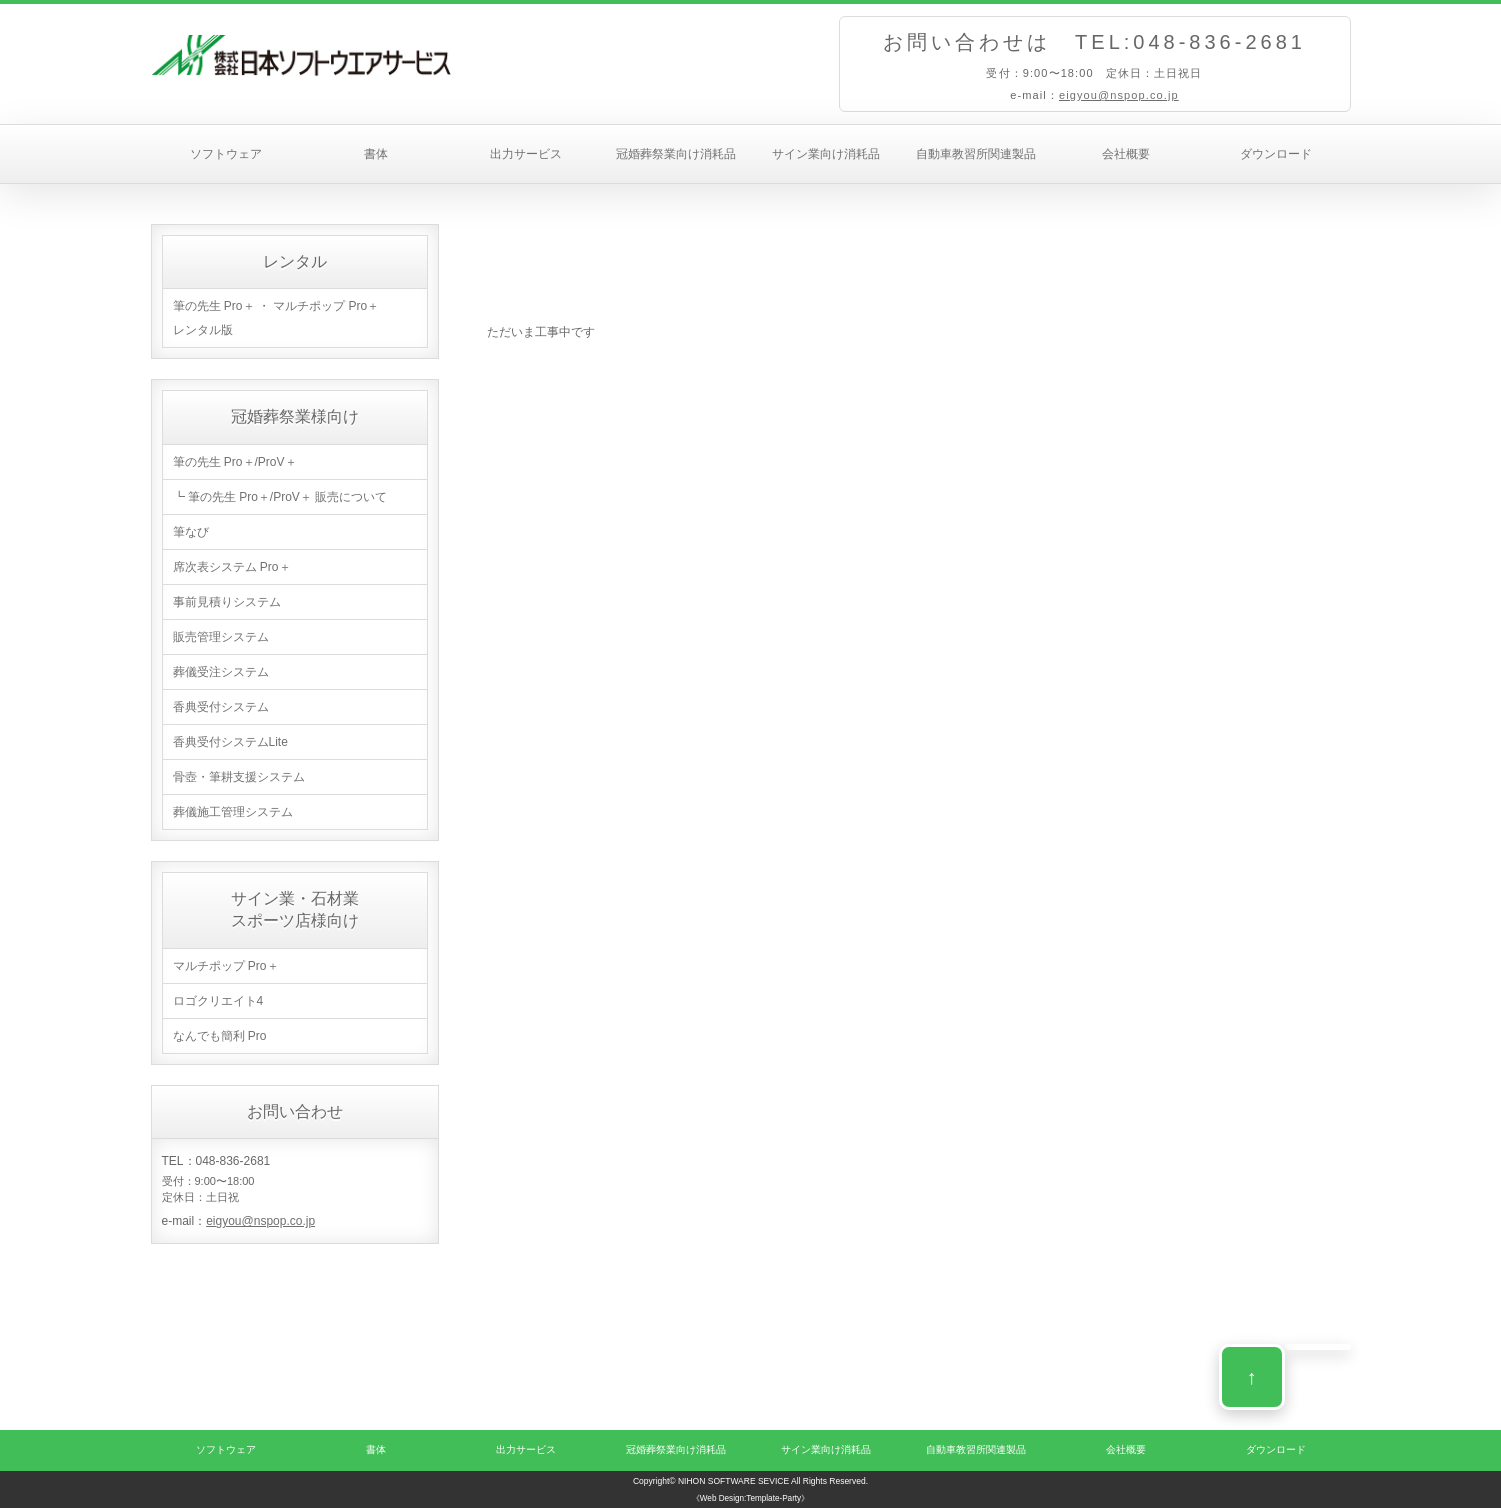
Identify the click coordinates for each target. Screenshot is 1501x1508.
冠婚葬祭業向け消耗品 (676, 154)
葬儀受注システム (221, 672)
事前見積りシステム (227, 602)
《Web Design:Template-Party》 (750, 1498)
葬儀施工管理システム (233, 812)
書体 (376, 154)
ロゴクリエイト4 (218, 1001)
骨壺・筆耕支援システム (239, 777)
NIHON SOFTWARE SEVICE (733, 1481)
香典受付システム (221, 707)
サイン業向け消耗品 (826, 154)
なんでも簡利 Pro (220, 1036)
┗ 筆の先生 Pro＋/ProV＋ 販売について (280, 497)
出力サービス (526, 154)
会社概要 (1126, 154)
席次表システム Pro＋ (232, 567)
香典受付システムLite (230, 742)
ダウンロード (1276, 154)
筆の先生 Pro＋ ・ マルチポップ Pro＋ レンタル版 (276, 318)
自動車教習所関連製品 (976, 154)
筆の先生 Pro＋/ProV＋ (235, 462)
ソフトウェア (226, 154)
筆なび (191, 532)
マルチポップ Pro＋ (226, 966)
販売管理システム (221, 637)
